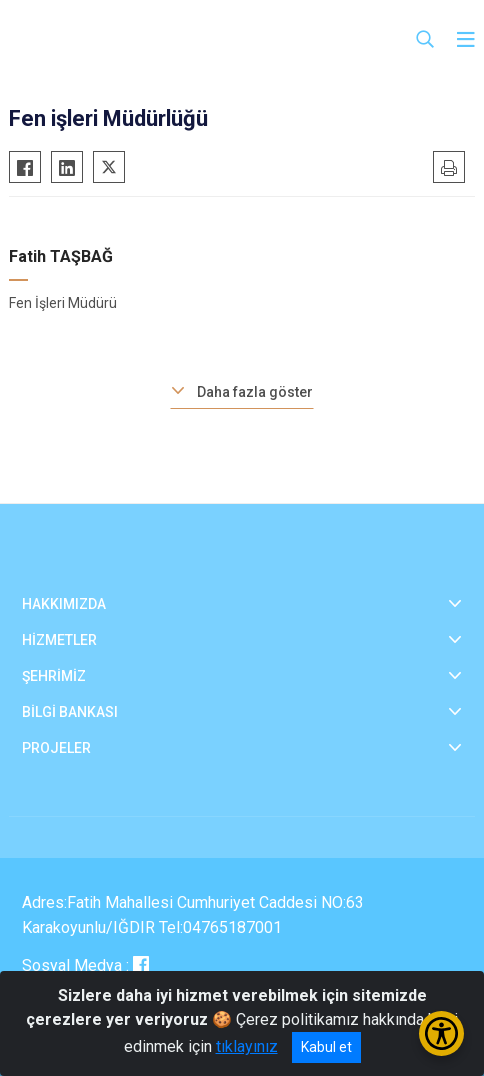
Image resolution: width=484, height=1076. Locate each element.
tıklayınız (247, 1046)
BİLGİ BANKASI (70, 712)
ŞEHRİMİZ (54, 676)
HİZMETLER (59, 640)
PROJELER (56, 748)
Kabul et (326, 1047)
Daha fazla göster (255, 392)
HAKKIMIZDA (64, 604)
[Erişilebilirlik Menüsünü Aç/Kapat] (441, 1033)
